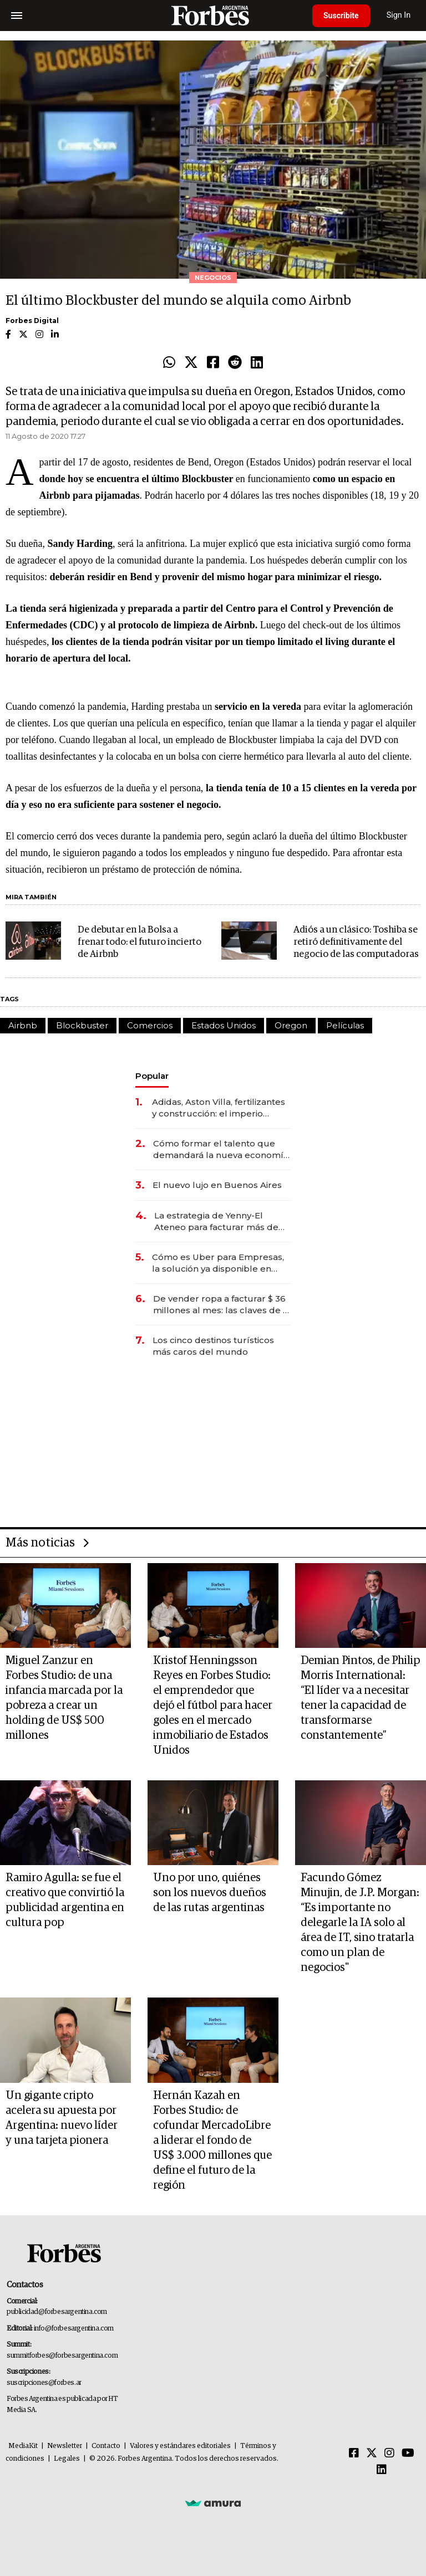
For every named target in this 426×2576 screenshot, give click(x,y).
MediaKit (23, 2446)
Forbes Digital (32, 320)
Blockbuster (82, 1025)
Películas (345, 1025)
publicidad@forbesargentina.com (57, 2312)
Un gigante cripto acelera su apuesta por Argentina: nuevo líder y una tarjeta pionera (62, 2118)
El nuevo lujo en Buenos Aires (217, 1185)
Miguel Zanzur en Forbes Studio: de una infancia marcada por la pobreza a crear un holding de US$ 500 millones (64, 1698)
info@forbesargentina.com (74, 2328)
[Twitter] (371, 2453)
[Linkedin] (382, 2470)
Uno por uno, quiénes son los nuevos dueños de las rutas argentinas (209, 1892)
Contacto (106, 2446)
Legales (67, 2458)
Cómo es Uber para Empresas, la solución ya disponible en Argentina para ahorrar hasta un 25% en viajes (221, 1263)
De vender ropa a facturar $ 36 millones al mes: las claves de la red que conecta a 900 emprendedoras (222, 1304)
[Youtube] (408, 2453)
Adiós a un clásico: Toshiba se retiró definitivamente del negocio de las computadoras (356, 942)
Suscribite (341, 15)
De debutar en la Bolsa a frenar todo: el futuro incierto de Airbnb (139, 942)
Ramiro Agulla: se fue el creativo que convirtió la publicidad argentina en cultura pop (65, 1900)
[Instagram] (389, 2453)
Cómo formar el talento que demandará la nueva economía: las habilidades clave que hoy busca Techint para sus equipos (222, 1149)
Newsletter (64, 2446)
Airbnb (22, 1025)
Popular (152, 1076)
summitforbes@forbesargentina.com (62, 2355)
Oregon (291, 1025)
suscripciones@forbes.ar (44, 2382)
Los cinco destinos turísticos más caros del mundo (213, 1346)
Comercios (150, 1025)
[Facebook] (354, 2453)
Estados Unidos (223, 1025)
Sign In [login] (399, 15)
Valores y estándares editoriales (180, 2446)
